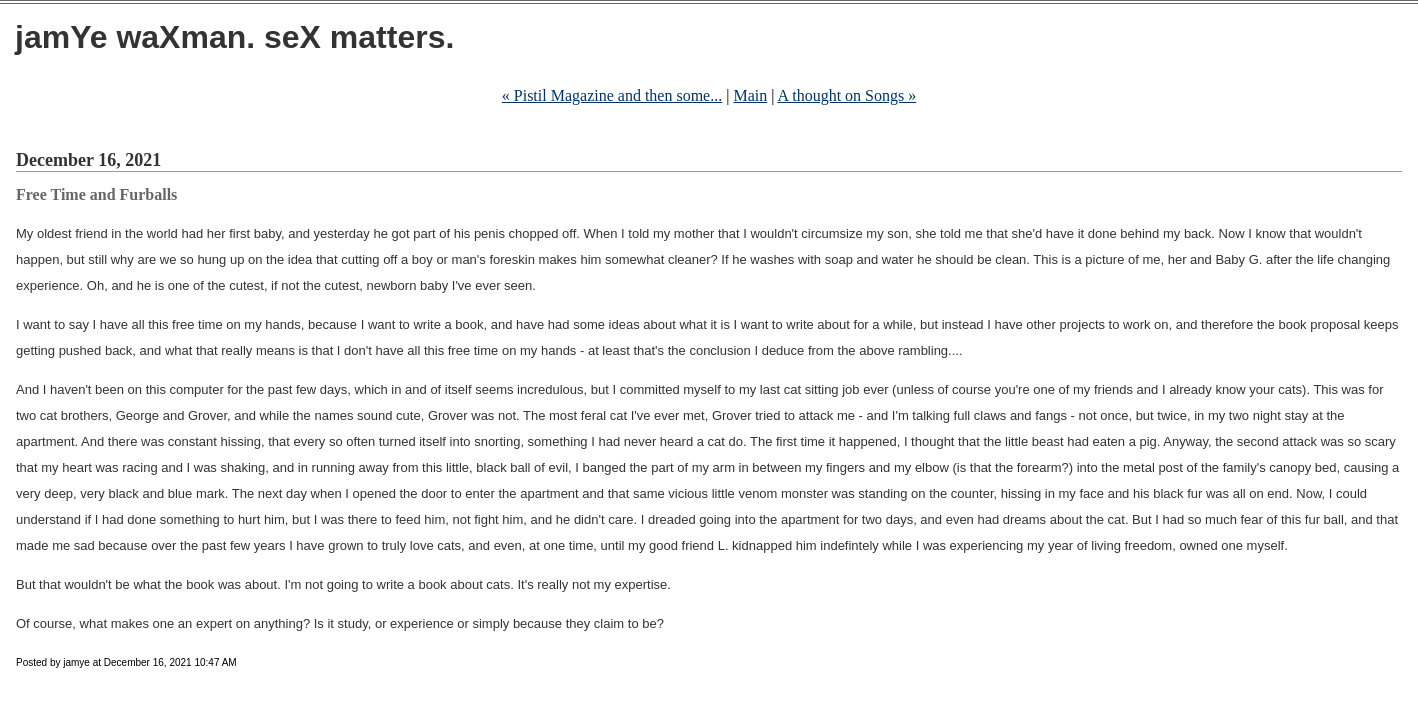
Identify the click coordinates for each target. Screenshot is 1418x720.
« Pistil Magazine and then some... (612, 95)
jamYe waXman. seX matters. (234, 37)
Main (750, 95)
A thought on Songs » (847, 95)
